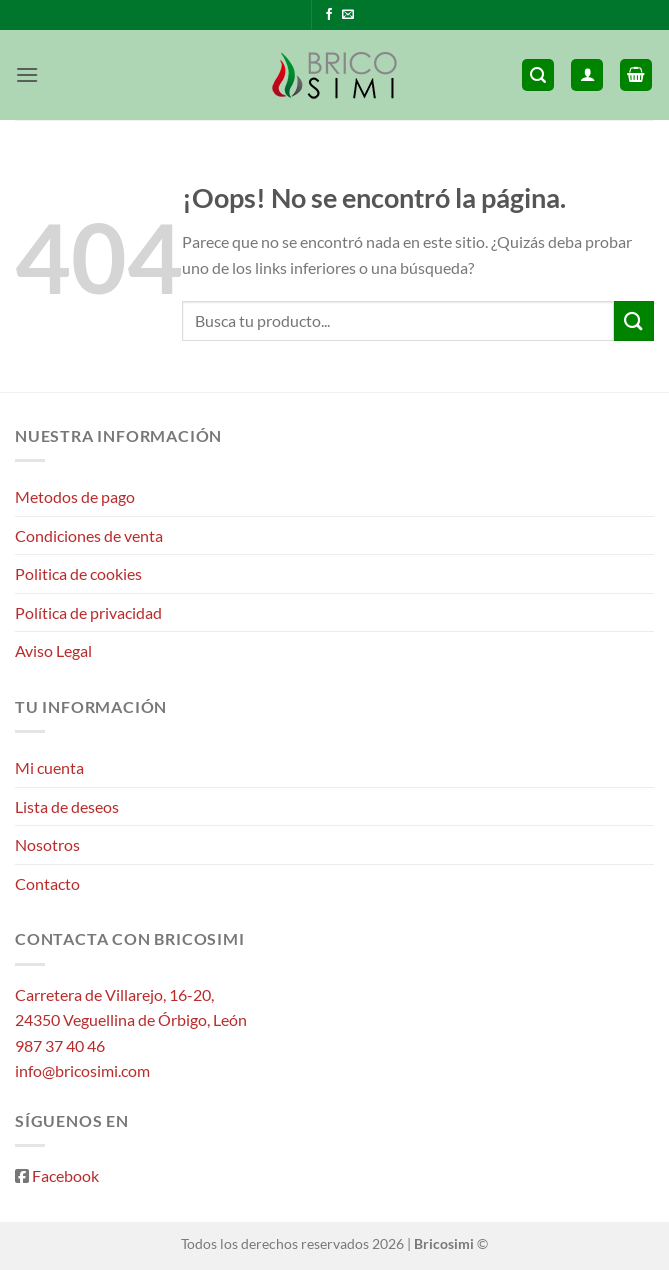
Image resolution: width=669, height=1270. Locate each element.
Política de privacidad (88, 612)
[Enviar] (634, 320)
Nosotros (47, 844)
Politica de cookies (78, 573)
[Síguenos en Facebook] (329, 15)
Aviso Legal (53, 650)
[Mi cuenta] (587, 75)
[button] (27, 74)
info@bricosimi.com (82, 1070)
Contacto (47, 883)
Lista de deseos (67, 806)
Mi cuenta (49, 767)
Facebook (65, 1175)
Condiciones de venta (89, 535)
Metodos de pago (75, 496)
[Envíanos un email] (348, 15)
